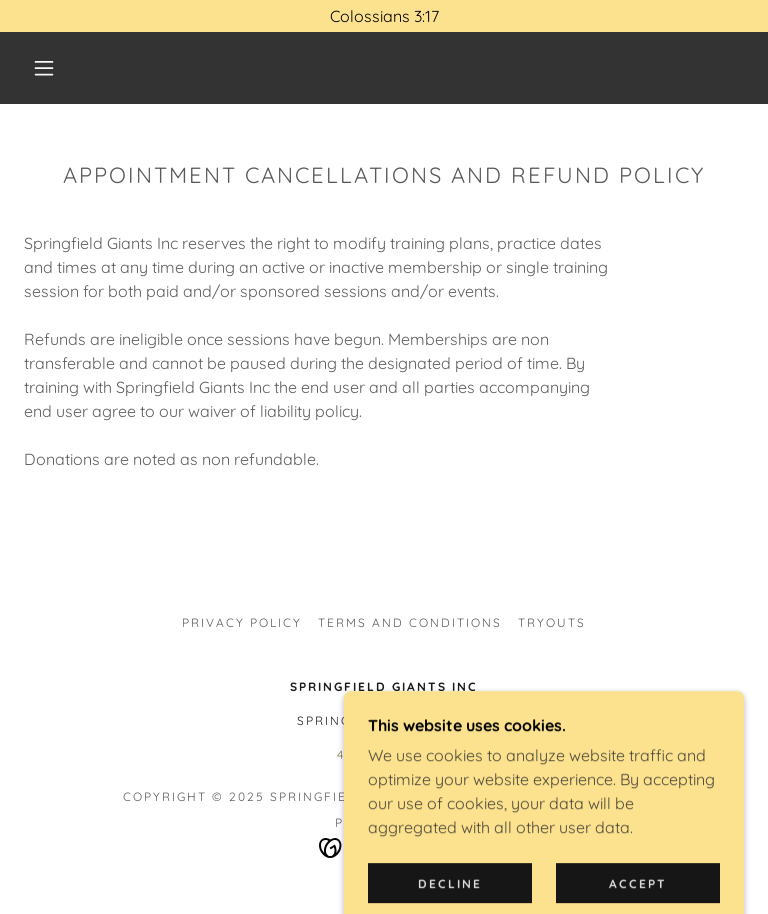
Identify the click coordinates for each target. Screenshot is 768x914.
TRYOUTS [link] (552, 622)
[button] (44, 68)
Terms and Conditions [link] (410, 622)
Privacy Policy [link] (242, 622)
